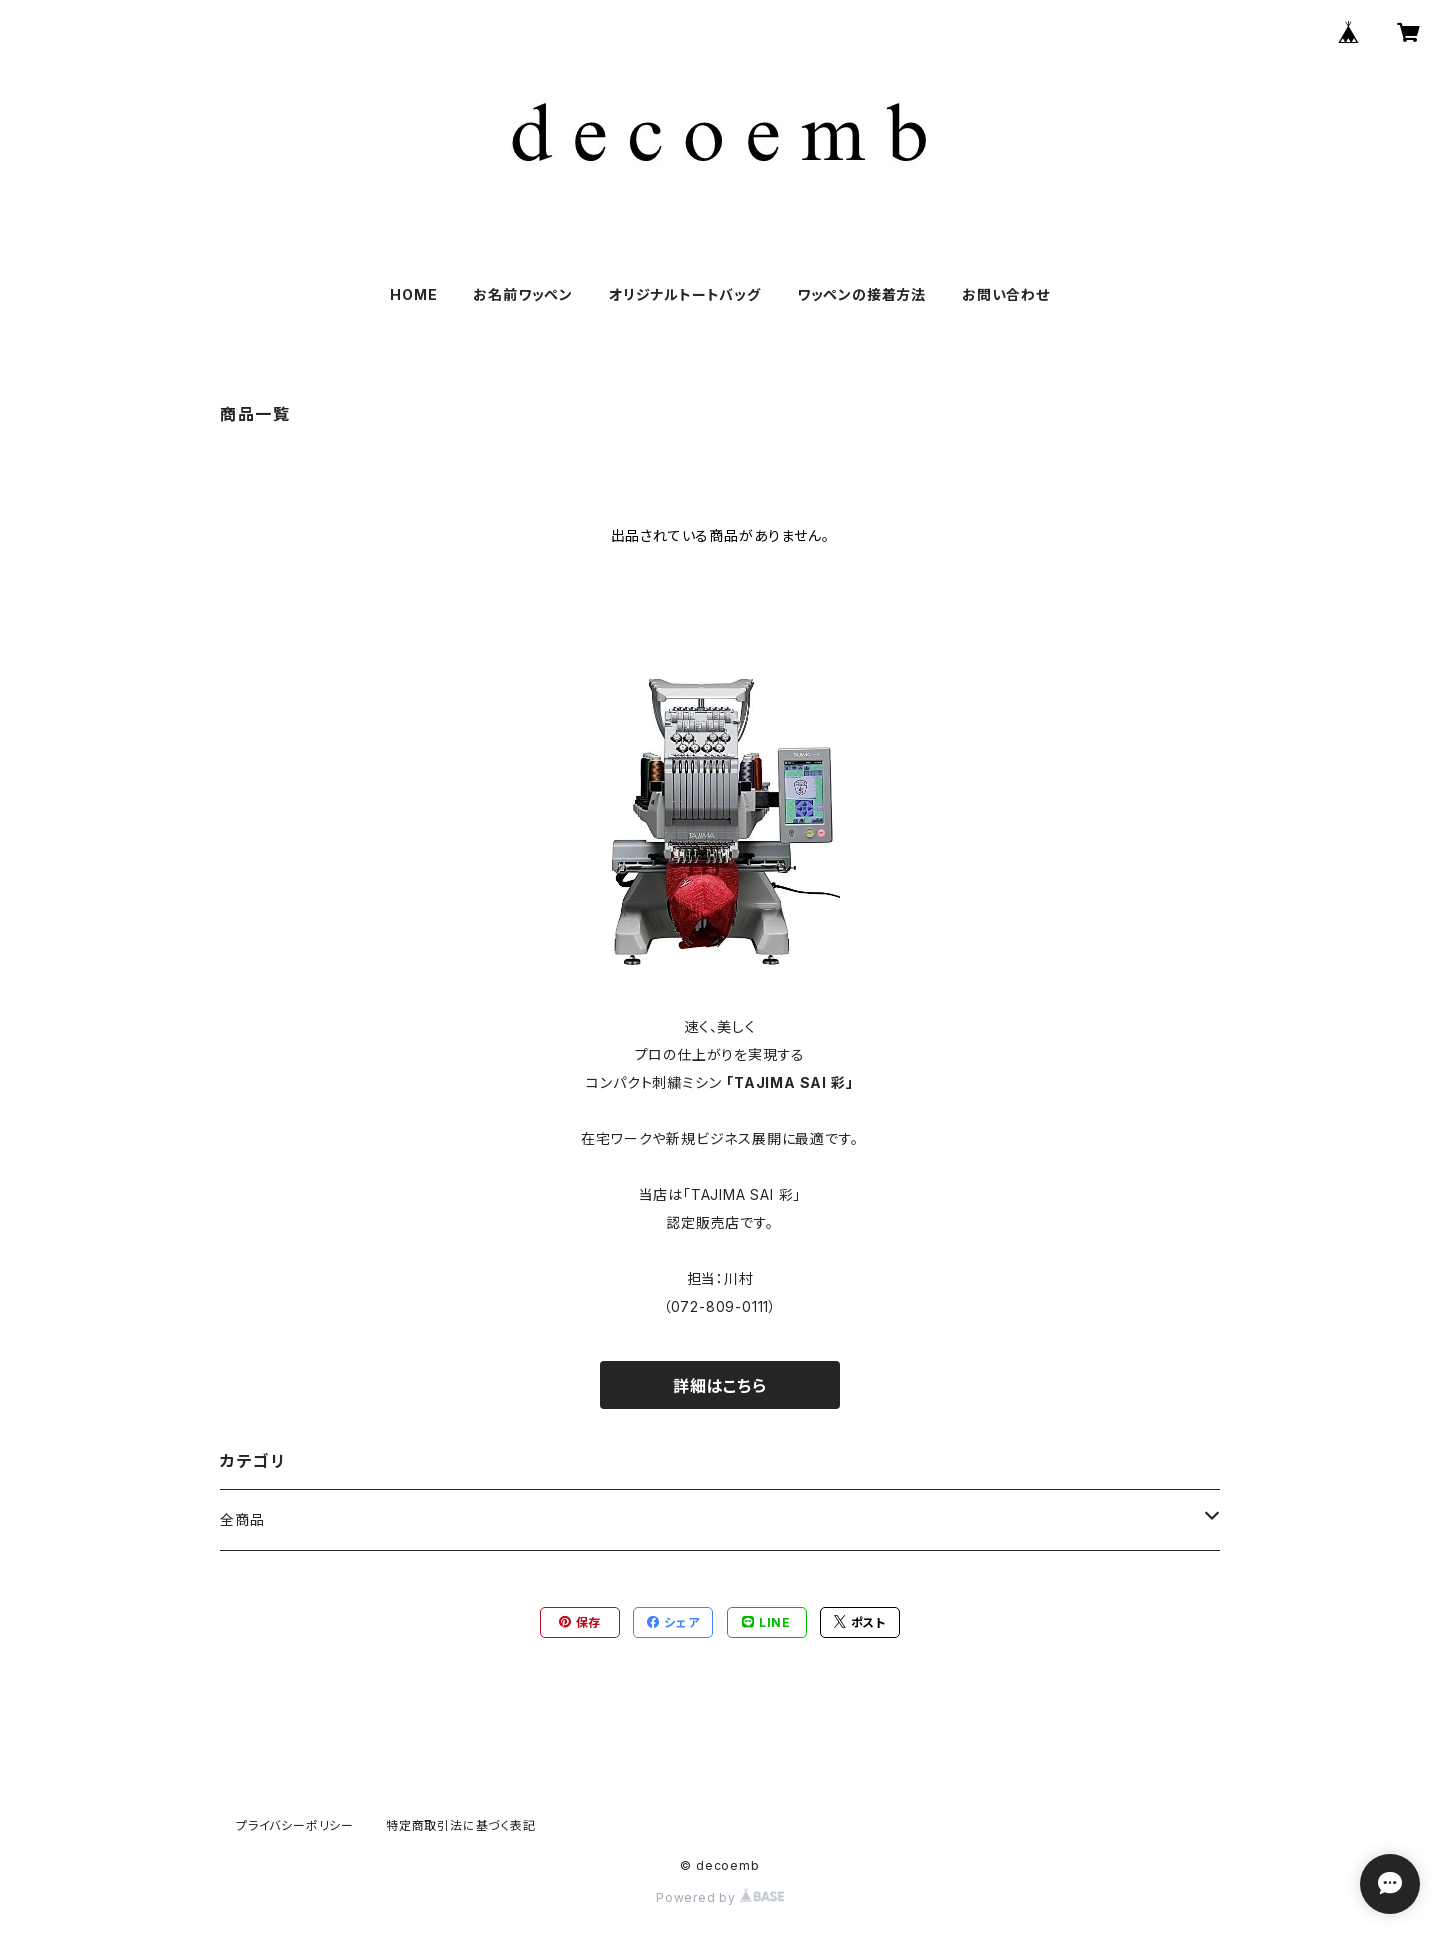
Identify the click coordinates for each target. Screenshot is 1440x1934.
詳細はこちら (720, 1386)
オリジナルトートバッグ (685, 294)
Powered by (720, 1897)
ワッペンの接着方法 (861, 294)
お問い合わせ (1006, 294)
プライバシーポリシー (295, 1825)
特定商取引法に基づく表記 (461, 1825)
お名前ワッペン (523, 294)
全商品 (242, 1519)
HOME (413, 294)
